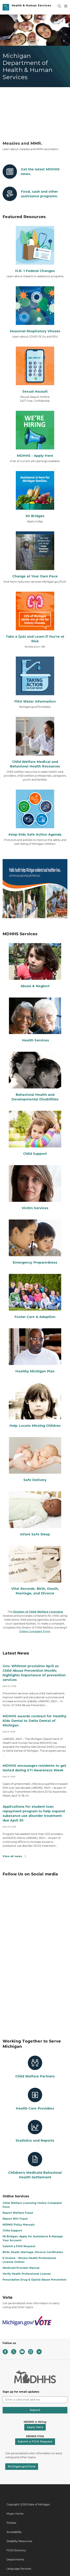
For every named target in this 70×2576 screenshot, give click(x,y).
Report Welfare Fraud (18, 2212)
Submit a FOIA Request (19, 2246)
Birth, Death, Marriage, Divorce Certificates (33, 2252)
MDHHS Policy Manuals (19, 2224)
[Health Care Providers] (35, 2099)
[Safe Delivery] (35, 1459)
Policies (11, 2522)
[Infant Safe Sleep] (35, 1514)
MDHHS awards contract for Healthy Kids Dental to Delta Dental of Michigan (34, 1720)
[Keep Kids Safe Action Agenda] (35, 813)
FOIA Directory (16, 2550)
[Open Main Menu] (66, 6)
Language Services (19, 2568)
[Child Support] (35, 1133)
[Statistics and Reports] (35, 2131)
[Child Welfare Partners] (35, 2067)
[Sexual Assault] (35, 370)
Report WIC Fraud (15, 2218)
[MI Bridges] (35, 494)
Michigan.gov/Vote (21, 2466)
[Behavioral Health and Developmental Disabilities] (35, 1077)
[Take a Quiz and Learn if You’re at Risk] (35, 617)
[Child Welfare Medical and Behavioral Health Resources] (35, 743)
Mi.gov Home (15, 2513)
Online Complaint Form (34, 1631)
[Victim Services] (35, 1187)
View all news (15, 1856)
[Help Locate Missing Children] (35, 1405)
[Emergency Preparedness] (35, 1242)
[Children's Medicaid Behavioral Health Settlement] (35, 2165)
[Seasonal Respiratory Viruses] (35, 309)
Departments (15, 2559)
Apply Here (35, 2427)
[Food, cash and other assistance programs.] (35, 194)
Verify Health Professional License (27, 2273)
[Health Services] (35, 1020)
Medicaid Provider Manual (21, 2267)
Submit (35, 2410)
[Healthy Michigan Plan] (35, 1351)
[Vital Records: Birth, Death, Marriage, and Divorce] (35, 1571)
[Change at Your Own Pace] (35, 555)
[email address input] (35, 2399)
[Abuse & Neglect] (35, 965)
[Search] (59, 6)
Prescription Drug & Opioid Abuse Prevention (34, 2279)
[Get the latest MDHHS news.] (35, 171)
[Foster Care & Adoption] (35, 1296)
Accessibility (14, 2532)
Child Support (12, 2230)
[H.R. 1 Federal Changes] (35, 249)
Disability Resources (19, 2541)
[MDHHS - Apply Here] (35, 434)
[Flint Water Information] (35, 680)
